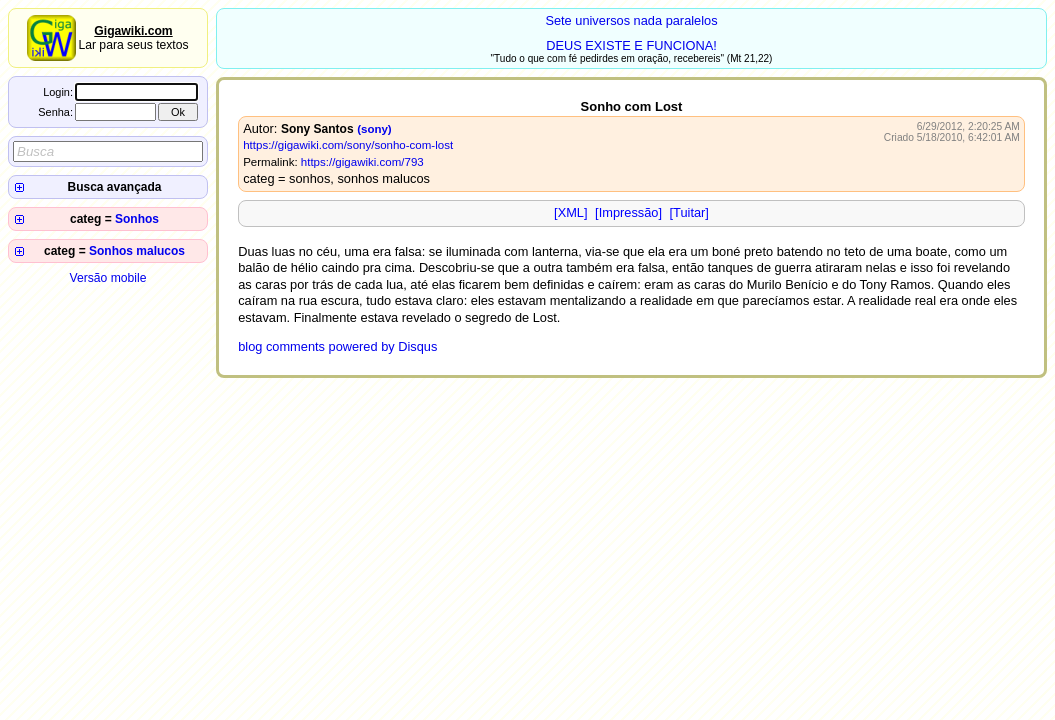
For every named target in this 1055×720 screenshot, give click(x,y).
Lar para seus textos (133, 38)
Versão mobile (107, 278)
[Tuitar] (689, 212)
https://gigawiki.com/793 (362, 162)
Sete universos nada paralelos (631, 20)
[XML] (570, 212)
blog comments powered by (337, 346)
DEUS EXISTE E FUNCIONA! (631, 45)
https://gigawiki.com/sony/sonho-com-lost (348, 145)
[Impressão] (628, 212)
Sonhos (137, 219)
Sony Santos (317, 129)
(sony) (374, 129)
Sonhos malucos (137, 251)
